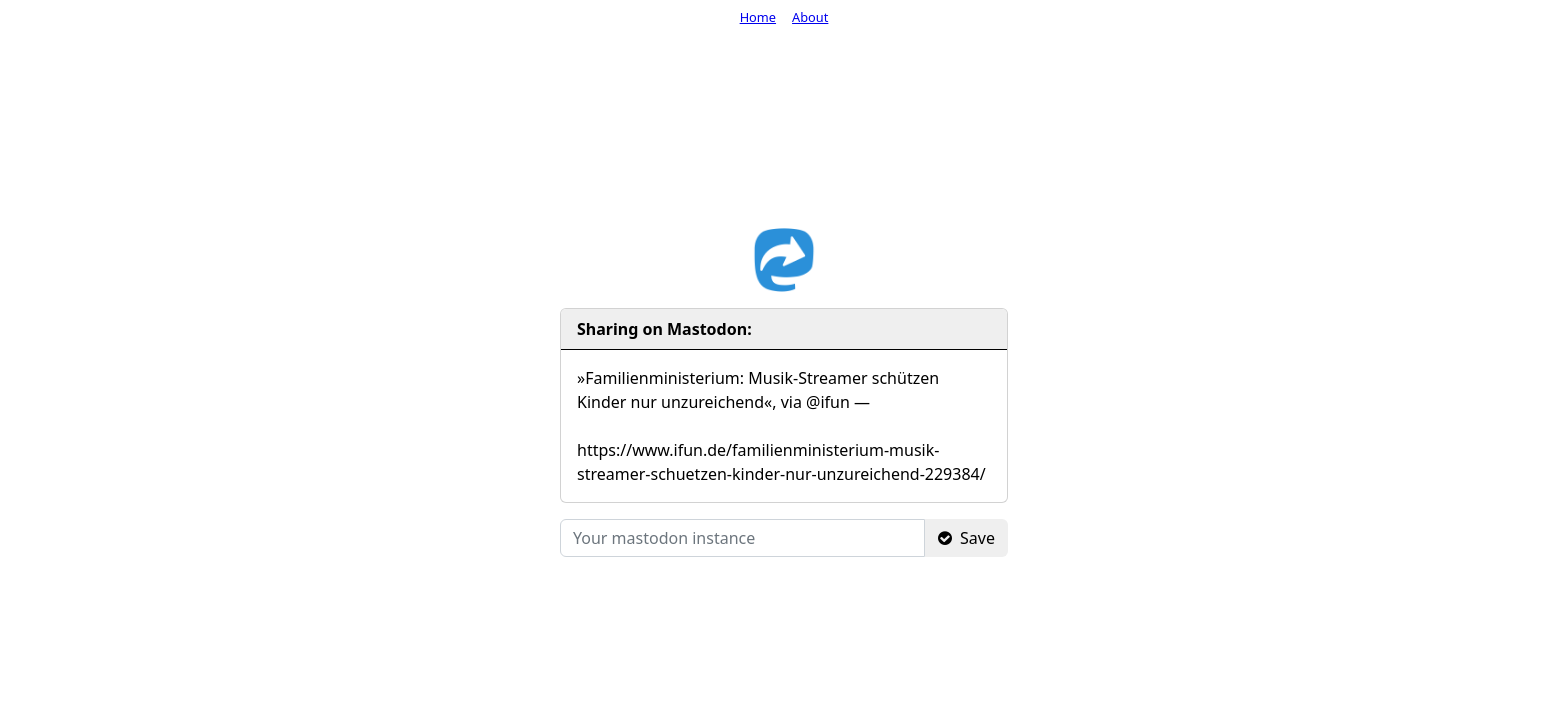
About (810, 17)
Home (758, 17)
